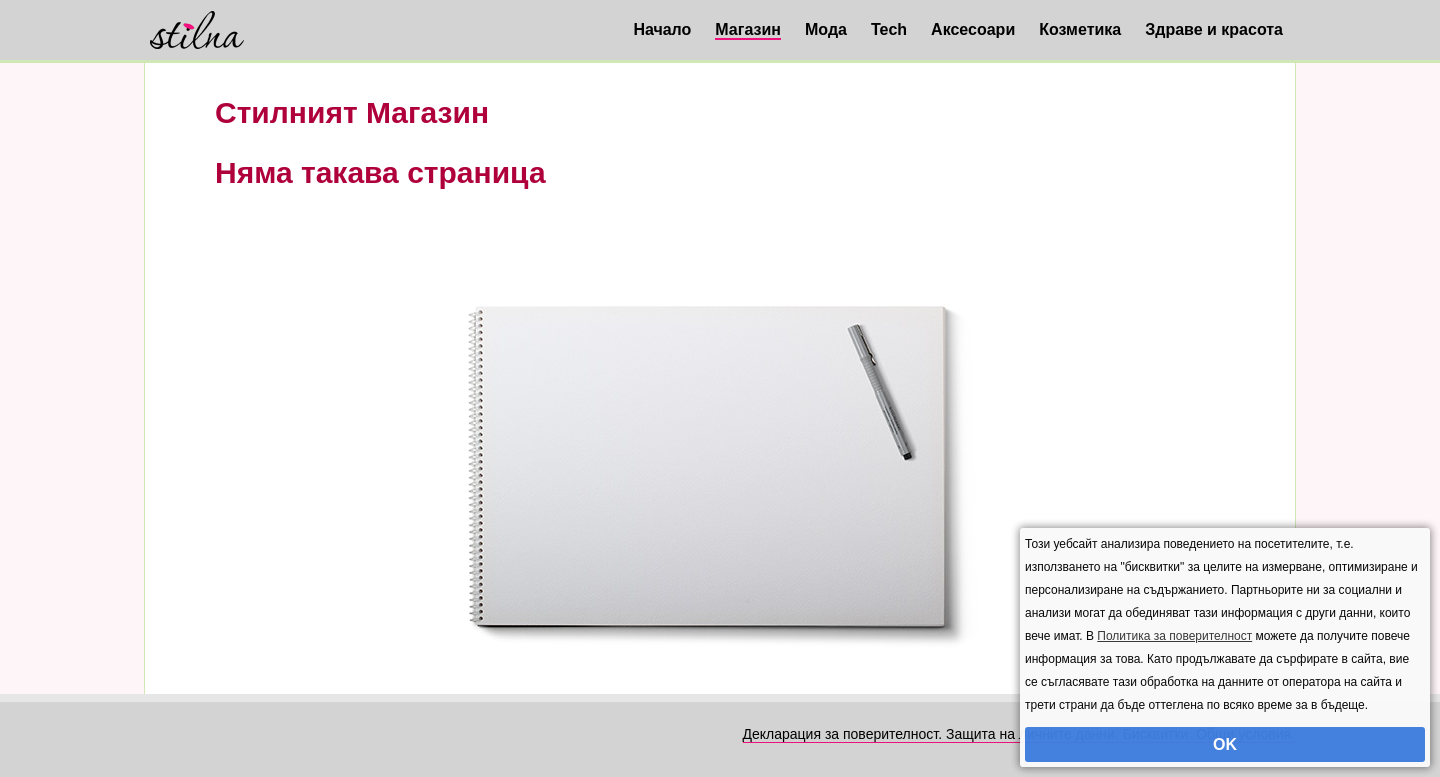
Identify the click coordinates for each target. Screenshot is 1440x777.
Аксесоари (973, 29)
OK (1225, 744)
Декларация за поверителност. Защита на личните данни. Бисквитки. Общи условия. (1019, 734)
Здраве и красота (1214, 29)
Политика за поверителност (1174, 636)
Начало (662, 29)
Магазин (748, 29)
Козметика (1080, 29)
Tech (889, 29)
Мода (826, 29)
